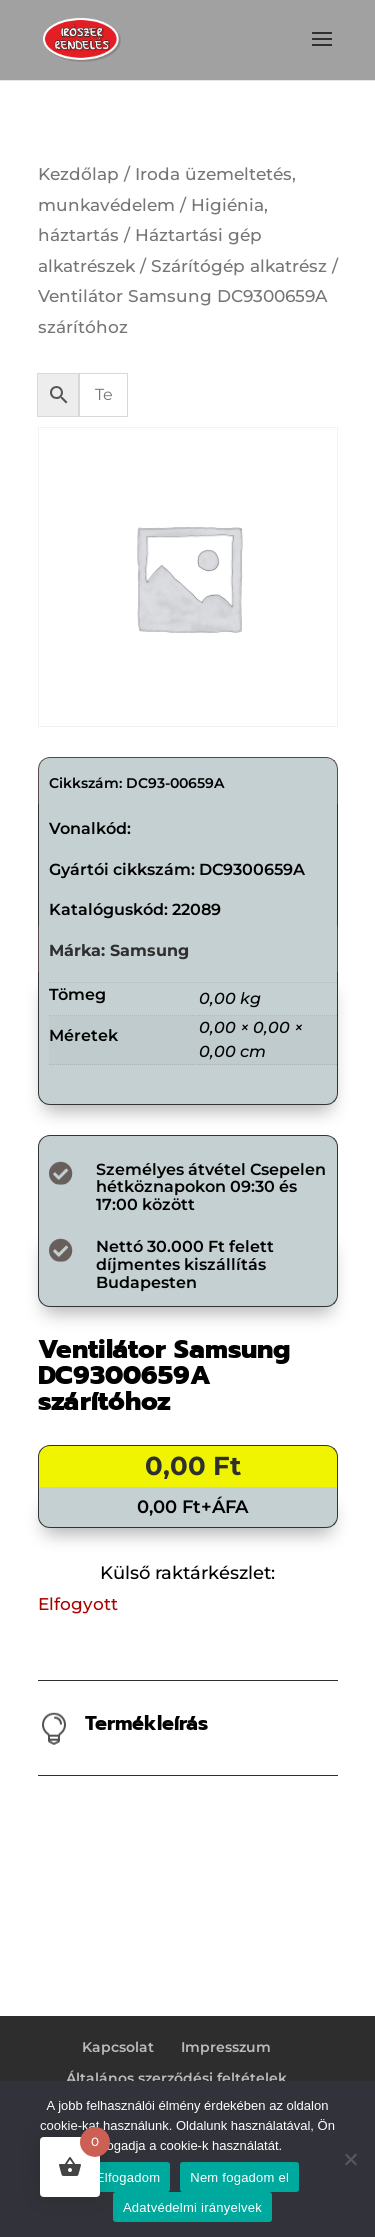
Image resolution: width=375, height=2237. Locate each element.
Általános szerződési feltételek (176, 2078)
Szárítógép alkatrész (239, 266)
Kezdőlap (78, 174)
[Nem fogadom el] (350, 2159)
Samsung (149, 950)
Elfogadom (128, 2177)
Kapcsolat (118, 2047)
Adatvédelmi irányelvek (192, 2207)
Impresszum (226, 2047)
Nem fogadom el (239, 2177)
